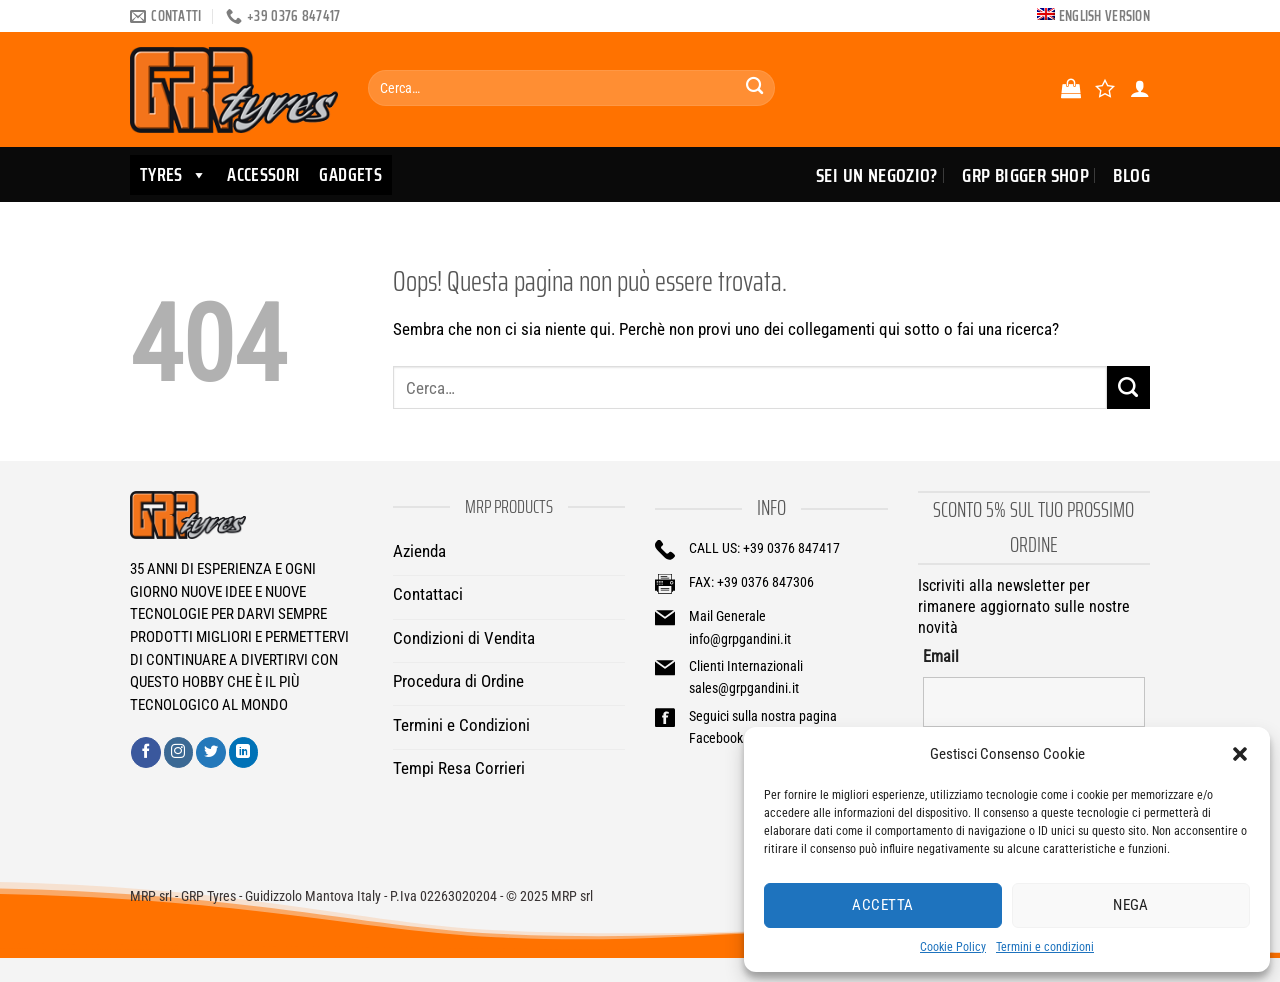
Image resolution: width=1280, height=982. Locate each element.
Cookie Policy (953, 947)
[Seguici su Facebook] (146, 752)
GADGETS (350, 174)
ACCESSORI (263, 174)
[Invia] (754, 88)
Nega (1131, 905)
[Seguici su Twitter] (211, 752)
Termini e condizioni (1045, 947)
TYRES (173, 174)
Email (941, 656)
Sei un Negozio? (877, 175)
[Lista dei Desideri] (1105, 88)
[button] (1240, 754)
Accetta (882, 905)
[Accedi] (1140, 88)
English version (1104, 16)
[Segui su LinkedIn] (244, 752)
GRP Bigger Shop (1025, 175)
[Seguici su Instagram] (179, 752)
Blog (1131, 175)
